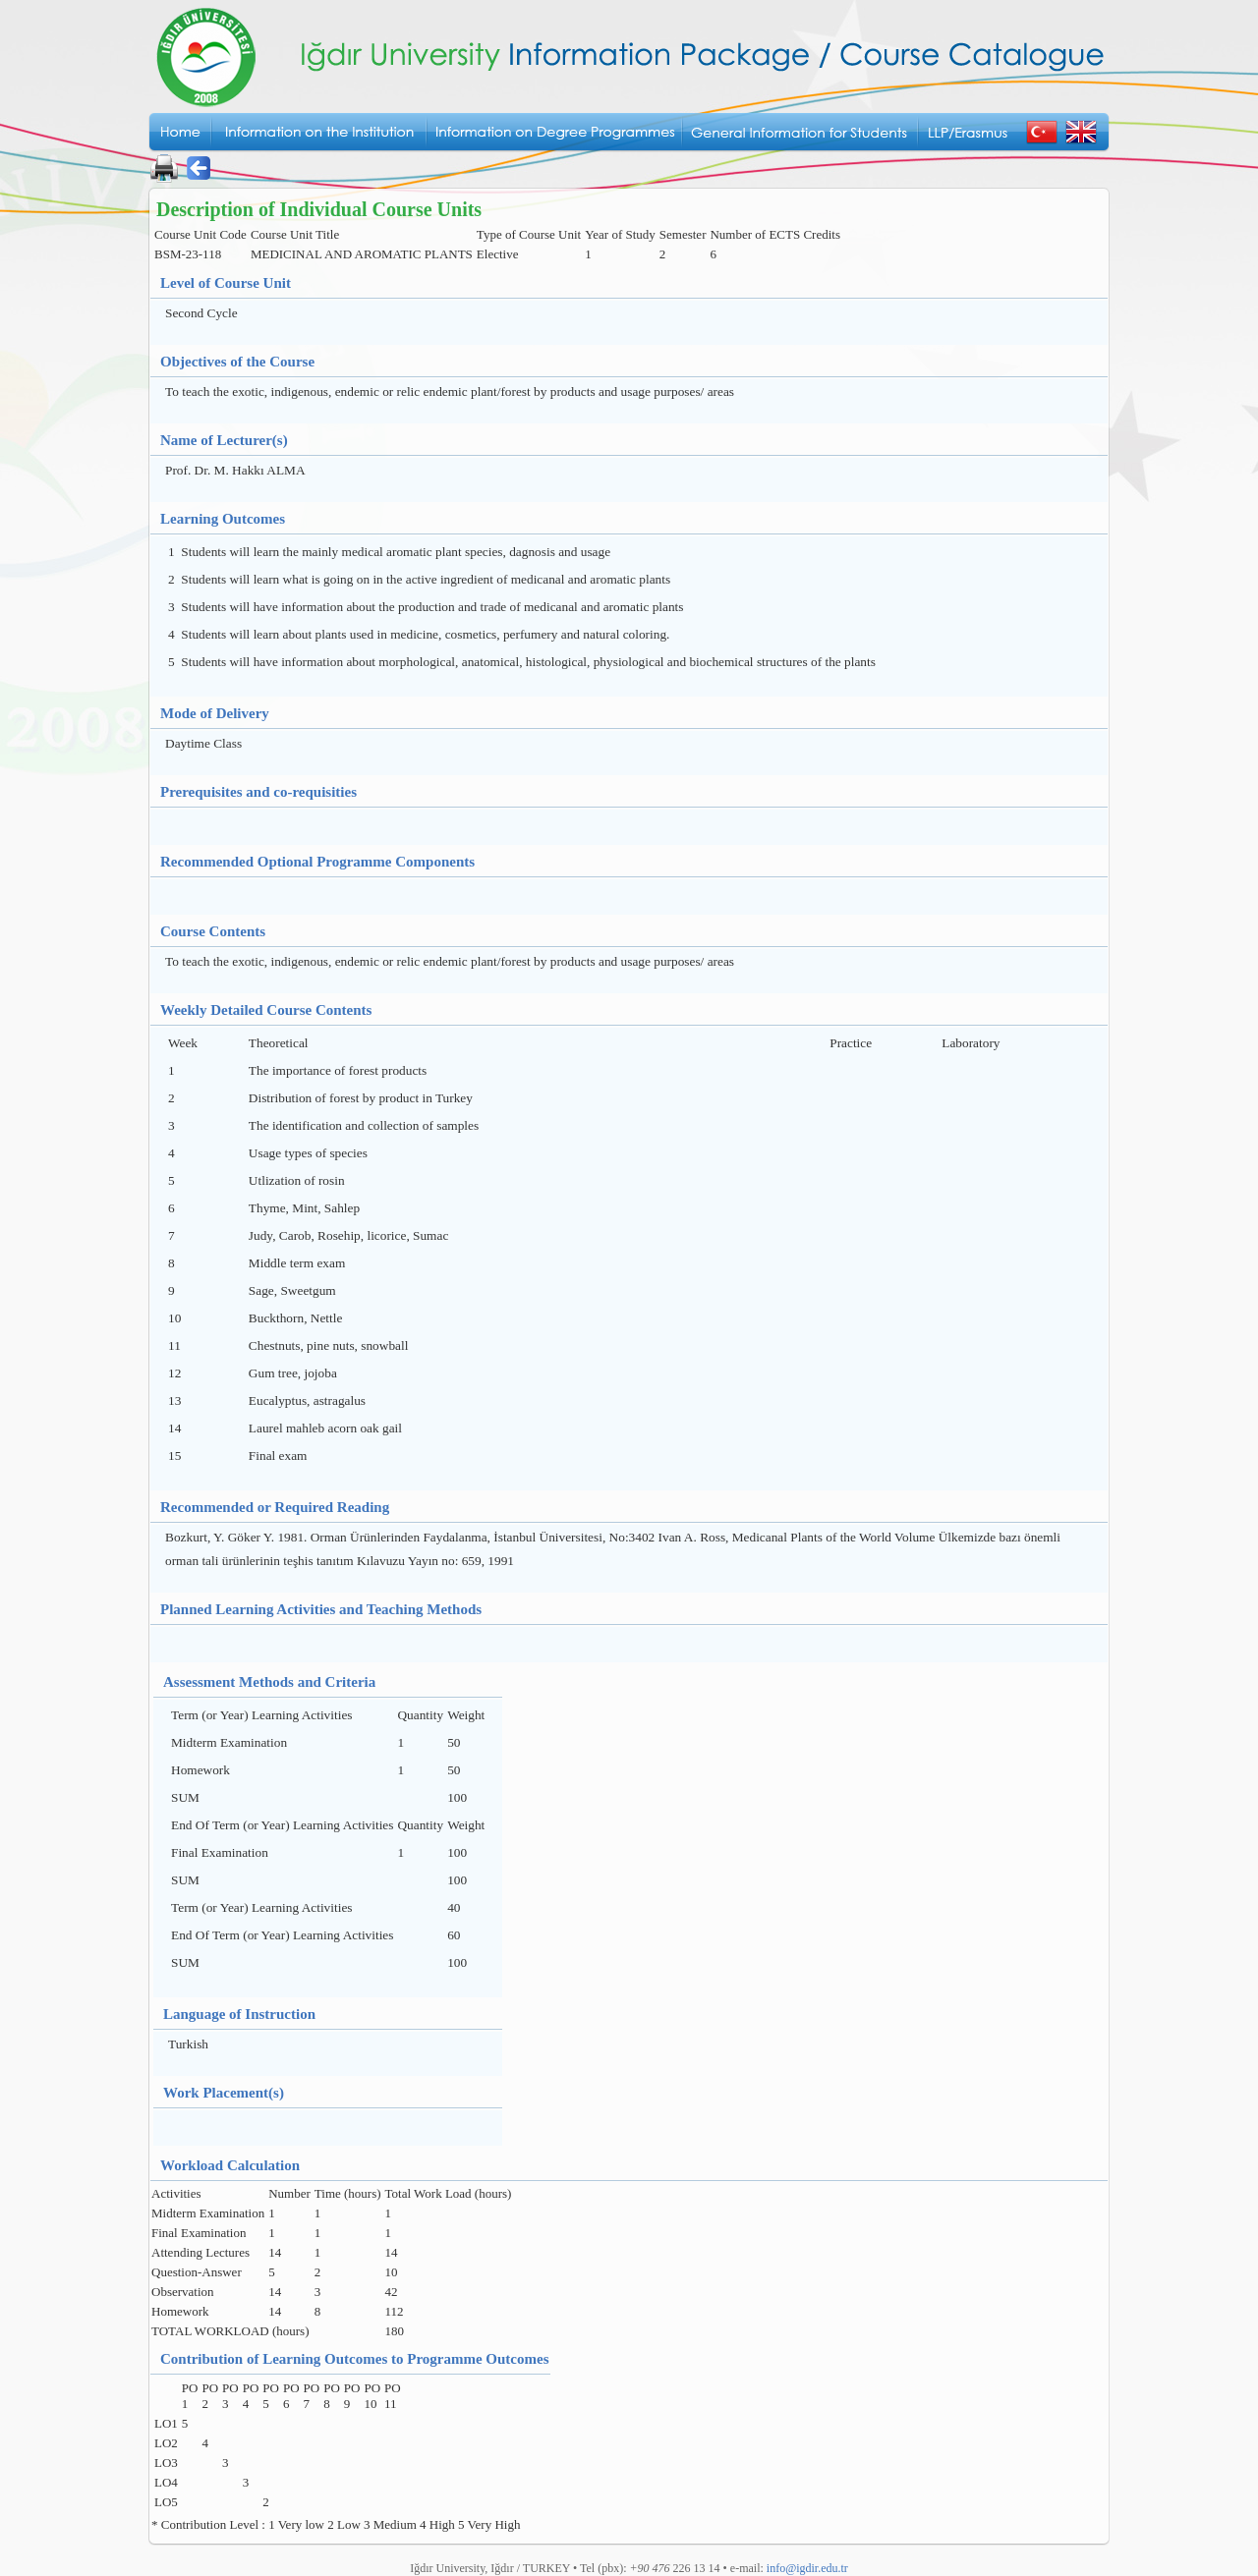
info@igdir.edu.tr (807, 2568)
